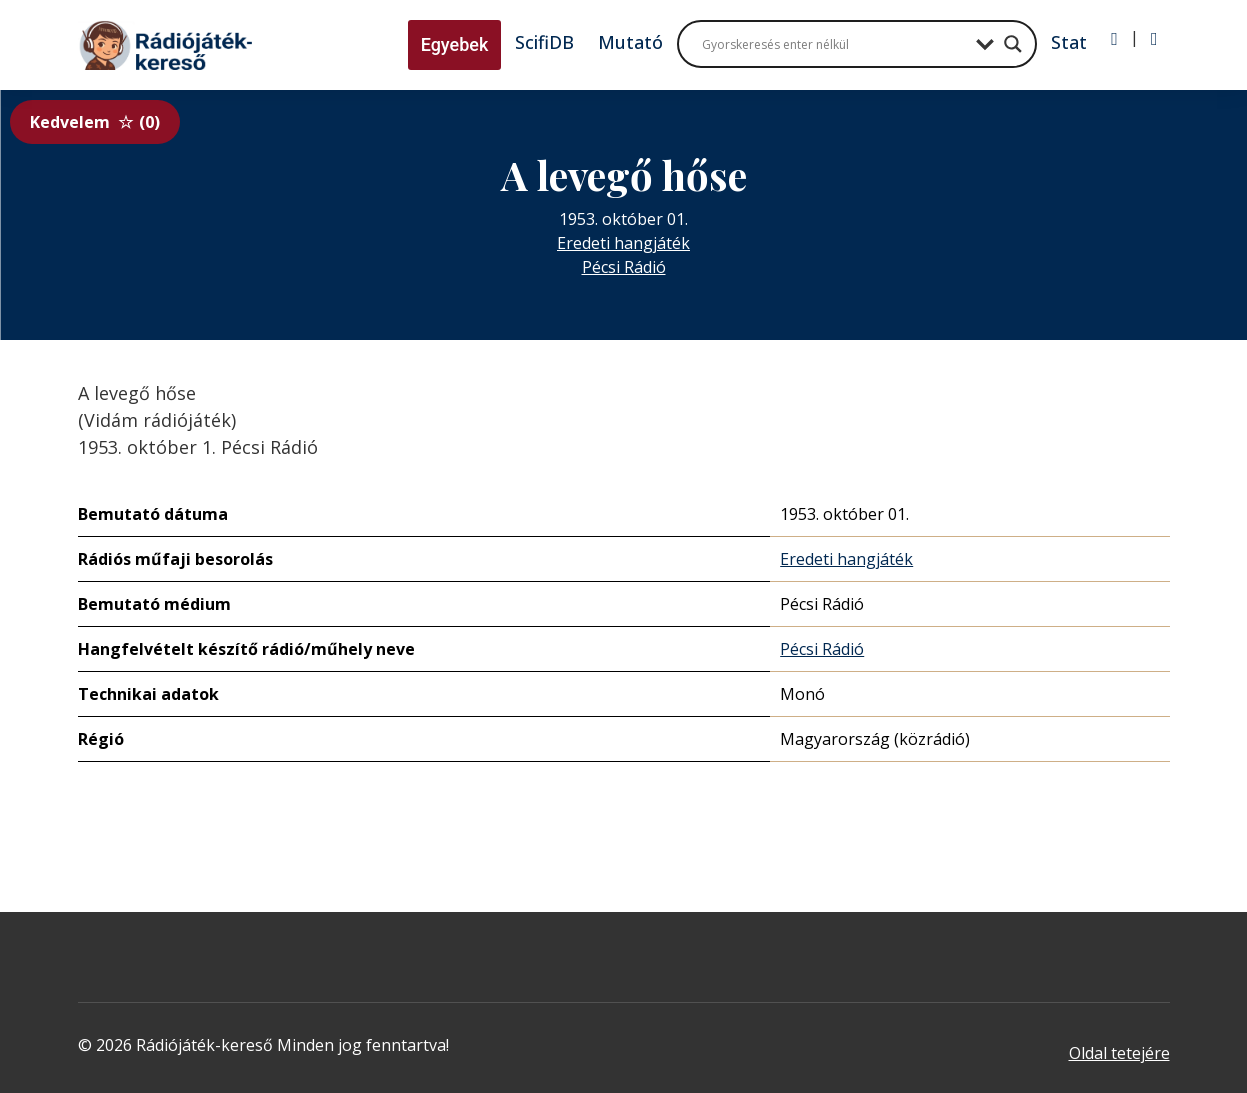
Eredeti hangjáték (623, 243)
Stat (1069, 42)
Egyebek (455, 44)
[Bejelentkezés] (1114, 39)
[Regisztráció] (1154, 39)
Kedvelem (95, 122)
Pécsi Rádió (624, 267)
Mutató (630, 42)
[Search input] (834, 44)
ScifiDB (544, 42)
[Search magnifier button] (1013, 44)
